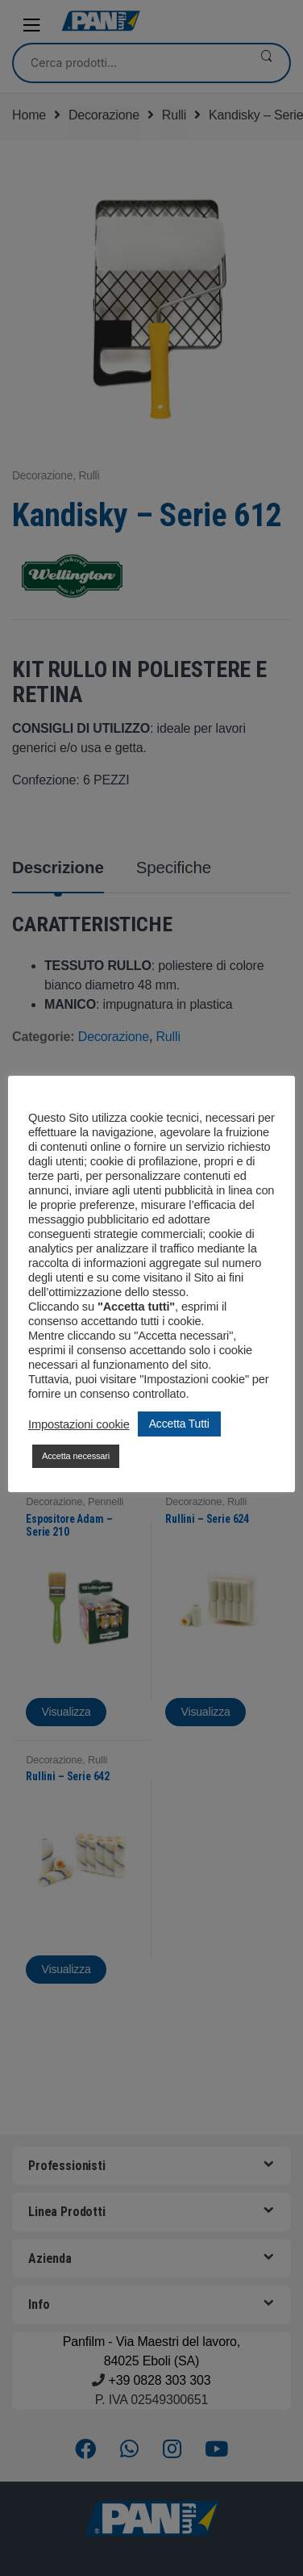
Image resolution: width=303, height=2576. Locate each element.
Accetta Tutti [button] (179, 1423)
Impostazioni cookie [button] (79, 1424)
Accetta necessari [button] (76, 1456)
